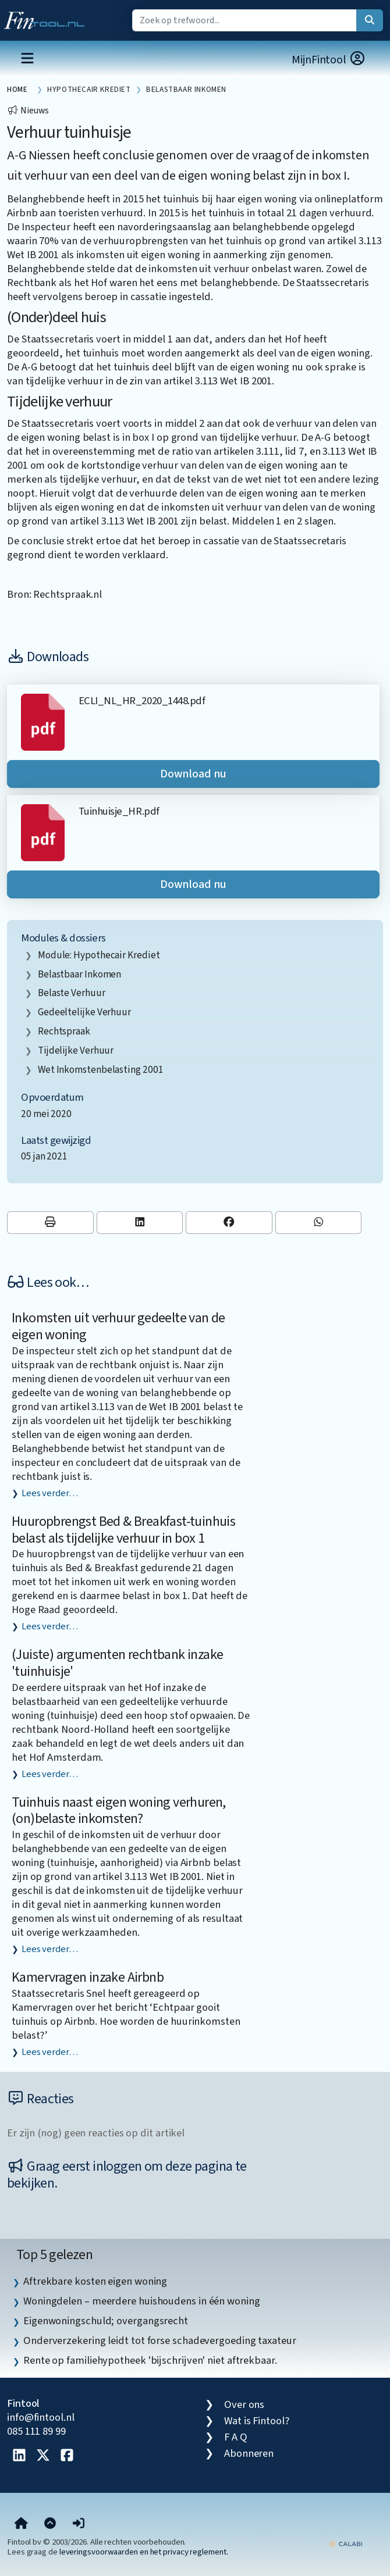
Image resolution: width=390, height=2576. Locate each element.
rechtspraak (64, 1031)
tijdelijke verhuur (76, 1050)
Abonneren (249, 2453)
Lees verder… (50, 1493)
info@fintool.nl (41, 2417)
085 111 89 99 (36, 2431)
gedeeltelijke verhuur (84, 1012)
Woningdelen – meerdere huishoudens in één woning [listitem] (141, 2301)
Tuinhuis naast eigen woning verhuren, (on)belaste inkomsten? (119, 1810)
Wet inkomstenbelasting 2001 (101, 1069)
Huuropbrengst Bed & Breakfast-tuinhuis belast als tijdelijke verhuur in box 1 (123, 1530)
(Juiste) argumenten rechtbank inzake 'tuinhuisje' (117, 1663)
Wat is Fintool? (256, 2420)
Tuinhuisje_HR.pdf (119, 811)
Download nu (193, 774)
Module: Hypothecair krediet (99, 955)
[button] (78, 2524)
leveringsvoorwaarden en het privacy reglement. (143, 2552)
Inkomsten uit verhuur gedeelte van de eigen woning (118, 1326)
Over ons (244, 2404)
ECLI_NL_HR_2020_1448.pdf (142, 700)
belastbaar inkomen (79, 974)
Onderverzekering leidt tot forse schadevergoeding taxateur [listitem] (159, 2340)
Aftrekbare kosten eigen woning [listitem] (95, 2281)
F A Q (235, 2437)
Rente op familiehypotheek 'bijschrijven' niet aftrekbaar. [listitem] (150, 2360)
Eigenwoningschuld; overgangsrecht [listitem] (105, 2320)
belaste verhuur (71, 993)
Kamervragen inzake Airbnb (88, 1977)
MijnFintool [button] (329, 59)
